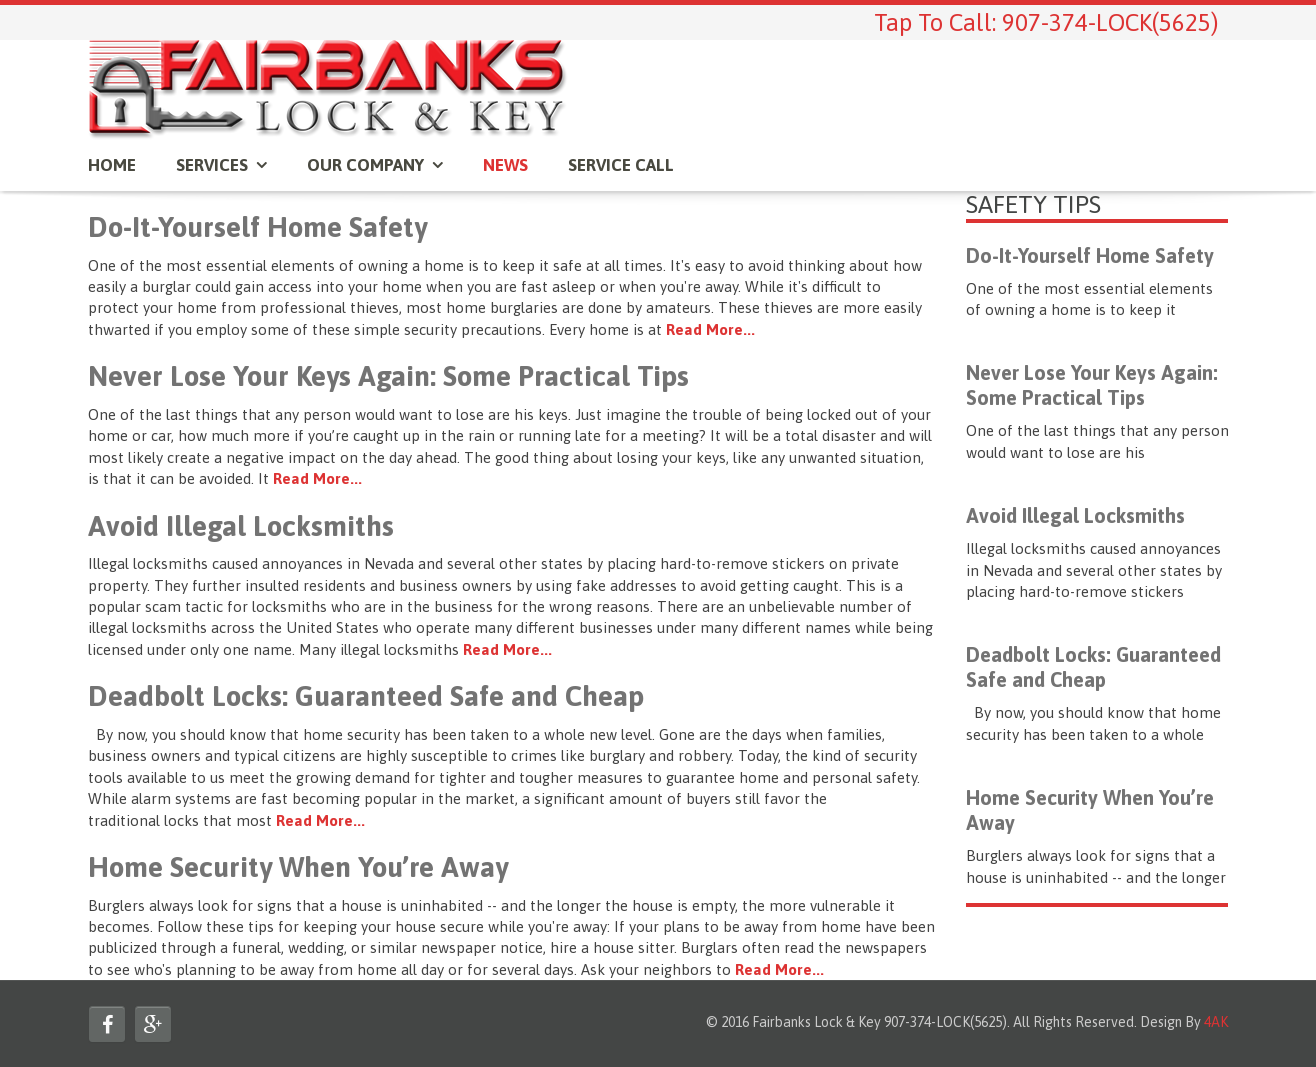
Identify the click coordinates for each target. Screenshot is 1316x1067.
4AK (1216, 1022)
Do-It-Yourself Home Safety (257, 227)
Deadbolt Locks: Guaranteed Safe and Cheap (366, 696)
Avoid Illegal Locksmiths (241, 526)
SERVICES (212, 165)
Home (112, 165)
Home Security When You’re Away (298, 867)
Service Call (621, 165)
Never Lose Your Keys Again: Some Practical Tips (388, 376)
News (505, 165)
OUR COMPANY (365, 165)
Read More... (710, 329)
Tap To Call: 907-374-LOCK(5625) (1046, 22)
